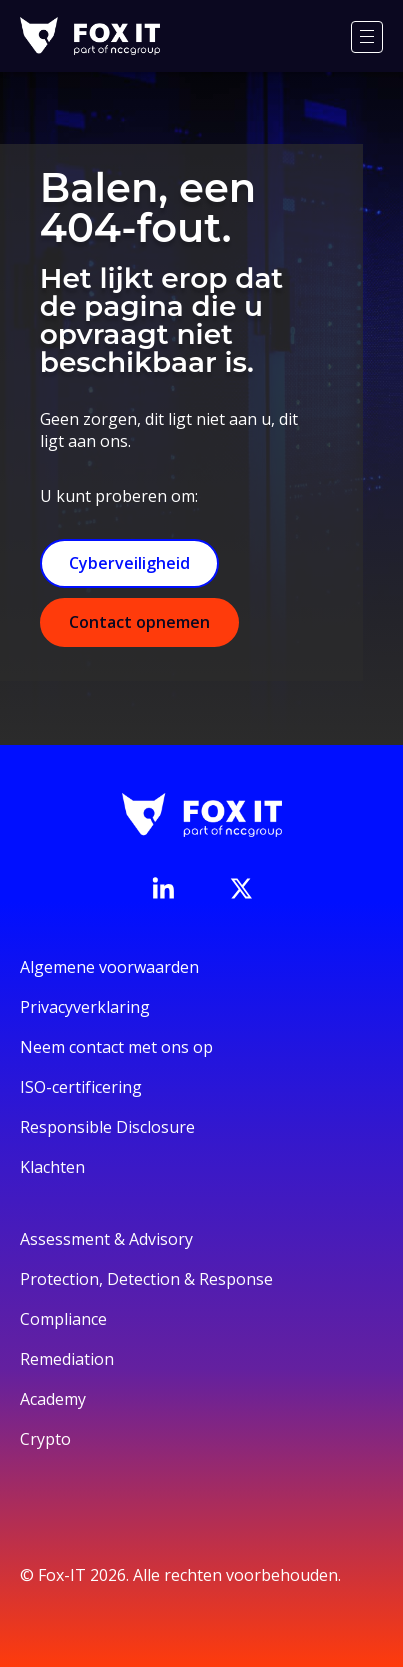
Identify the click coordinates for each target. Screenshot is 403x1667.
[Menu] (367, 37)
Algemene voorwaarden (109, 967)
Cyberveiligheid (129, 563)
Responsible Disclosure (107, 1127)
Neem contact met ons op (116, 1047)
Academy (53, 1399)
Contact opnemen (139, 622)
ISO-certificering (81, 1087)
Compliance (63, 1319)
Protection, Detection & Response (146, 1279)
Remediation (67, 1359)
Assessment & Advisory (106, 1239)
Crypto (45, 1439)
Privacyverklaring (85, 1007)
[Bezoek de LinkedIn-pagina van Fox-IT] (163, 888)
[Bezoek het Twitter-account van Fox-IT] (241, 888)
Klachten (52, 1167)
